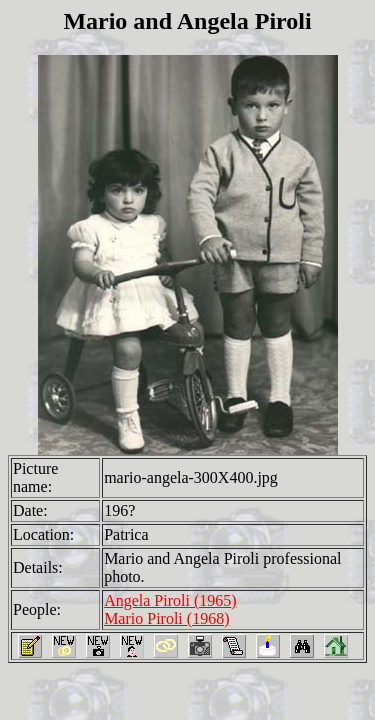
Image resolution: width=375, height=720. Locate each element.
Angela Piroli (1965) (170, 600)
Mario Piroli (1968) (166, 618)
